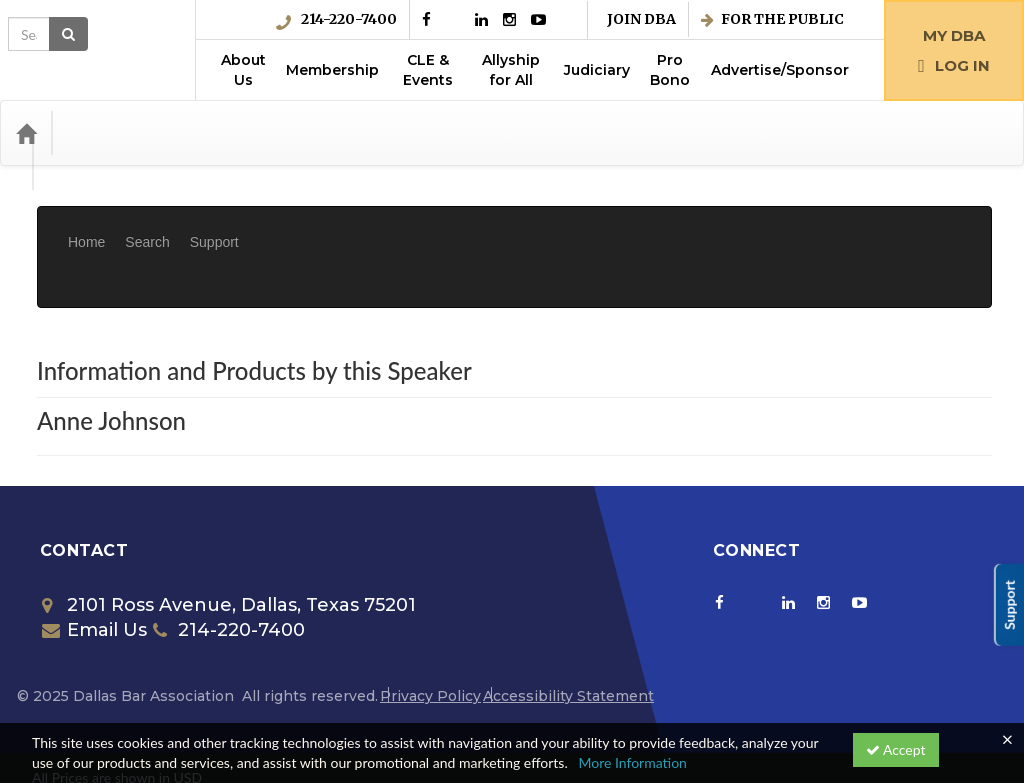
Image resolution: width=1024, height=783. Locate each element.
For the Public (772, 19)
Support (214, 227)
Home (86, 227)
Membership (332, 70)
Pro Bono (670, 70)
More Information (632, 762)
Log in (954, 65)
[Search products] (782, 133)
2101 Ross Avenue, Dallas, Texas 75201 (229, 545)
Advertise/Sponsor (780, 70)
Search (147, 227)
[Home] (26, 133)
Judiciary (597, 70)
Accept (896, 749)
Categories (110, 133)
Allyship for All (511, 70)
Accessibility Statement (568, 636)
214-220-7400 (336, 19)
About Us (243, 70)
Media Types (215, 133)
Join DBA (641, 19)
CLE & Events (428, 70)
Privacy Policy (430, 636)
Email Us (94, 570)
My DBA (954, 35)
